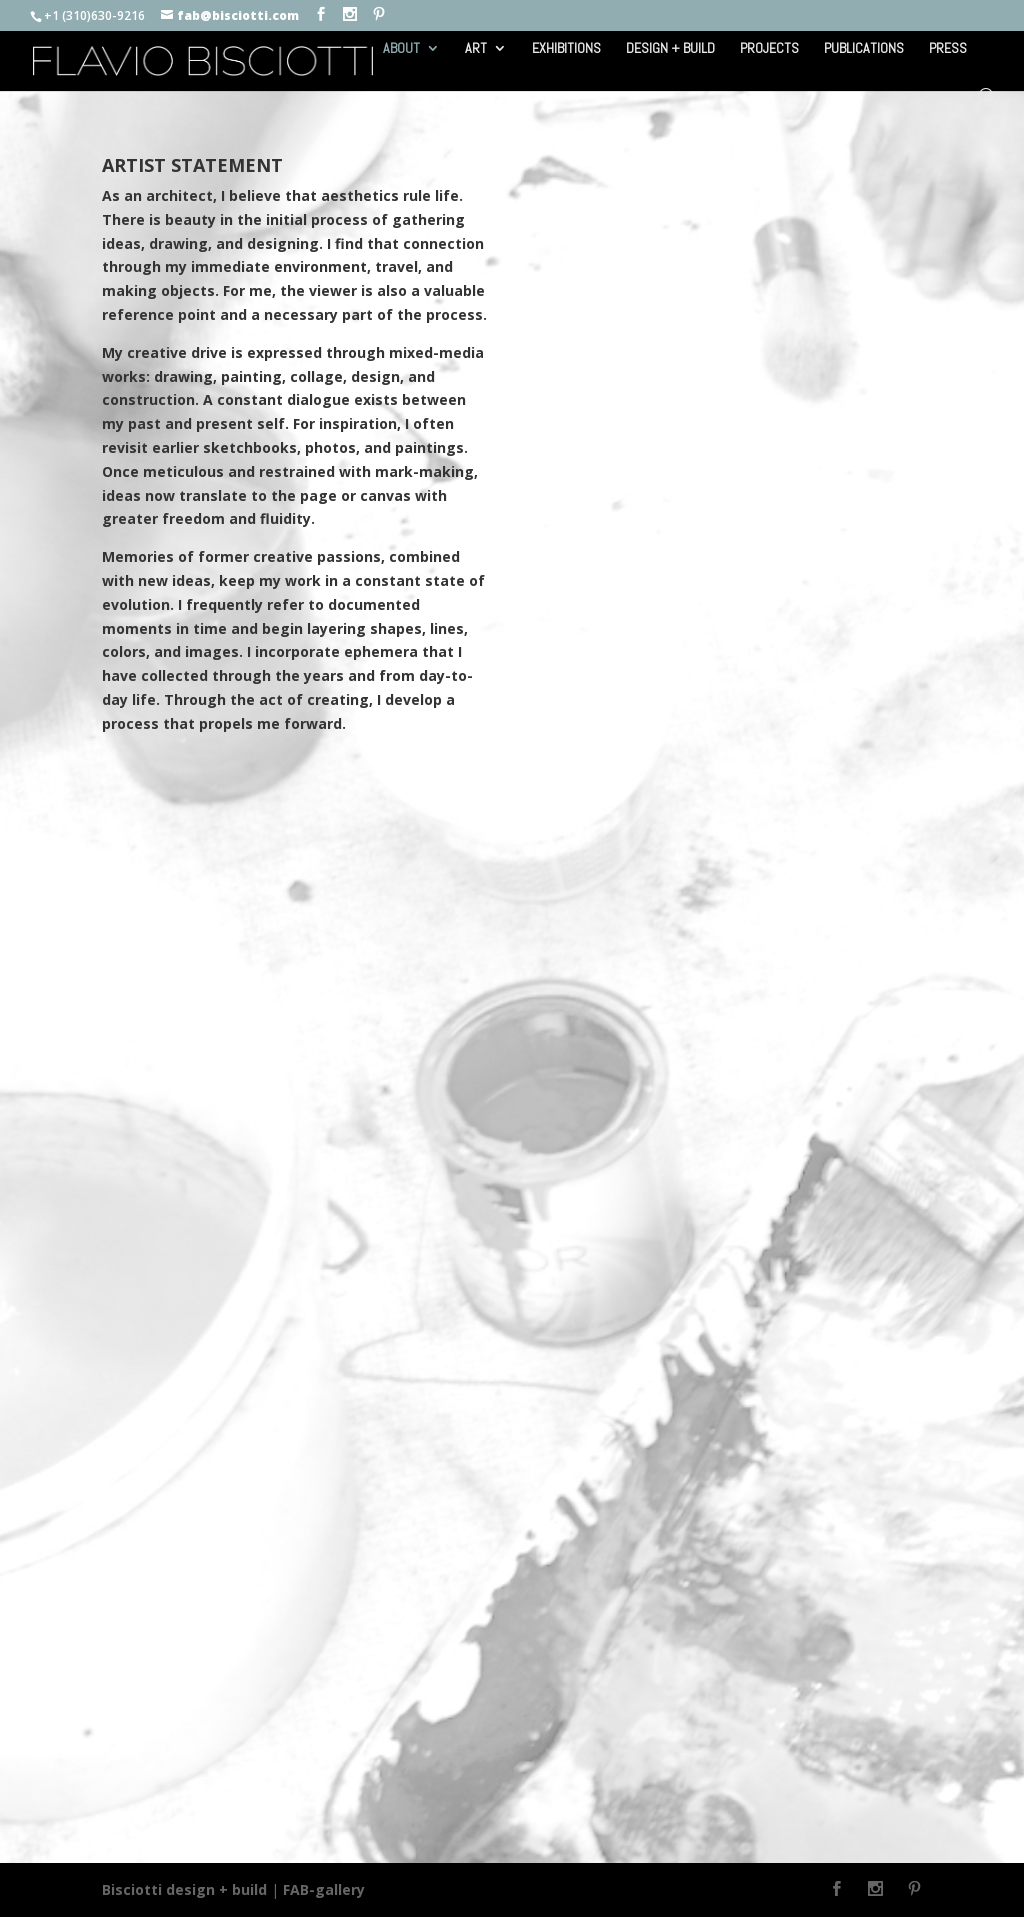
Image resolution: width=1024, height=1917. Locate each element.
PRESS (948, 49)
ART (476, 49)
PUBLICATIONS (864, 49)
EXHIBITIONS (566, 49)
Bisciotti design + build (184, 1889)
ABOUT (401, 49)
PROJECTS (769, 49)
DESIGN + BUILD (670, 49)
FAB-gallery (324, 1889)
